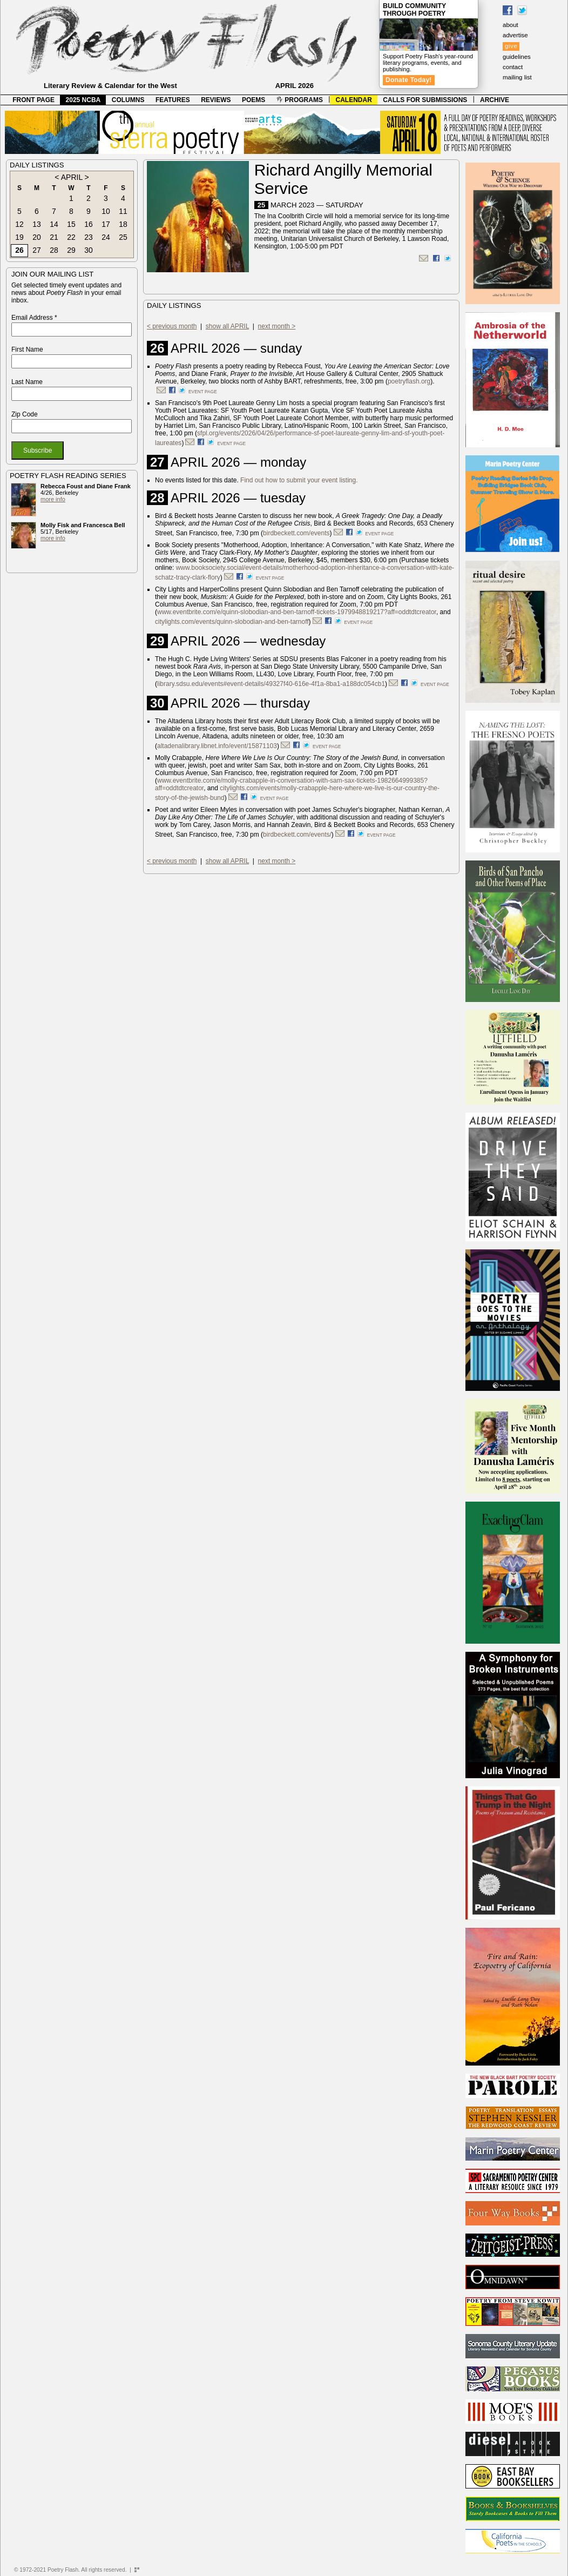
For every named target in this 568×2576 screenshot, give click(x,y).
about (510, 25)
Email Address (34, 317)
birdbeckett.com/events (296, 533)
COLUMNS (128, 100)
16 (88, 224)
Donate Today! (409, 80)
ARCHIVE (494, 100)
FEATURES (172, 100)
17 (106, 224)
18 (123, 224)
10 (106, 211)
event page (202, 391)
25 (123, 237)
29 (71, 250)
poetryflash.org (409, 381)
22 (71, 237)
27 (36, 250)
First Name (27, 349)
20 (36, 237)
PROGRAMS (299, 100)
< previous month (172, 326)
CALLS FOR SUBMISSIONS (425, 100)
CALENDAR (354, 100)
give (511, 46)
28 (54, 250)
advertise (515, 35)
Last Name (27, 382)
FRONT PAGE (33, 100)
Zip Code (24, 414)
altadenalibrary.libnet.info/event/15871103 (217, 746)
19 (19, 237)
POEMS (253, 100)
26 (19, 250)
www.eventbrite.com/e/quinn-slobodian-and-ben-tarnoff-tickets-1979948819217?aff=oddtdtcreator (296, 612)
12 (19, 224)
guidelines (517, 56)
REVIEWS (216, 100)
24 (106, 237)
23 (88, 237)
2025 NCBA (83, 100)
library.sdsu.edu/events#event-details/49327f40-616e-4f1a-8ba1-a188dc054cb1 (271, 684)
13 (36, 224)
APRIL (72, 177)
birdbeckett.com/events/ (297, 834)
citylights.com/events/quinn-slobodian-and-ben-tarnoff (232, 621)
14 (54, 224)
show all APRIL (227, 326)
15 (71, 224)
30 (88, 250)
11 (123, 211)
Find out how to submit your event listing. (298, 480)
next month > (277, 326)
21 (54, 237)
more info (52, 499)
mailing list (517, 77)
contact (513, 67)
